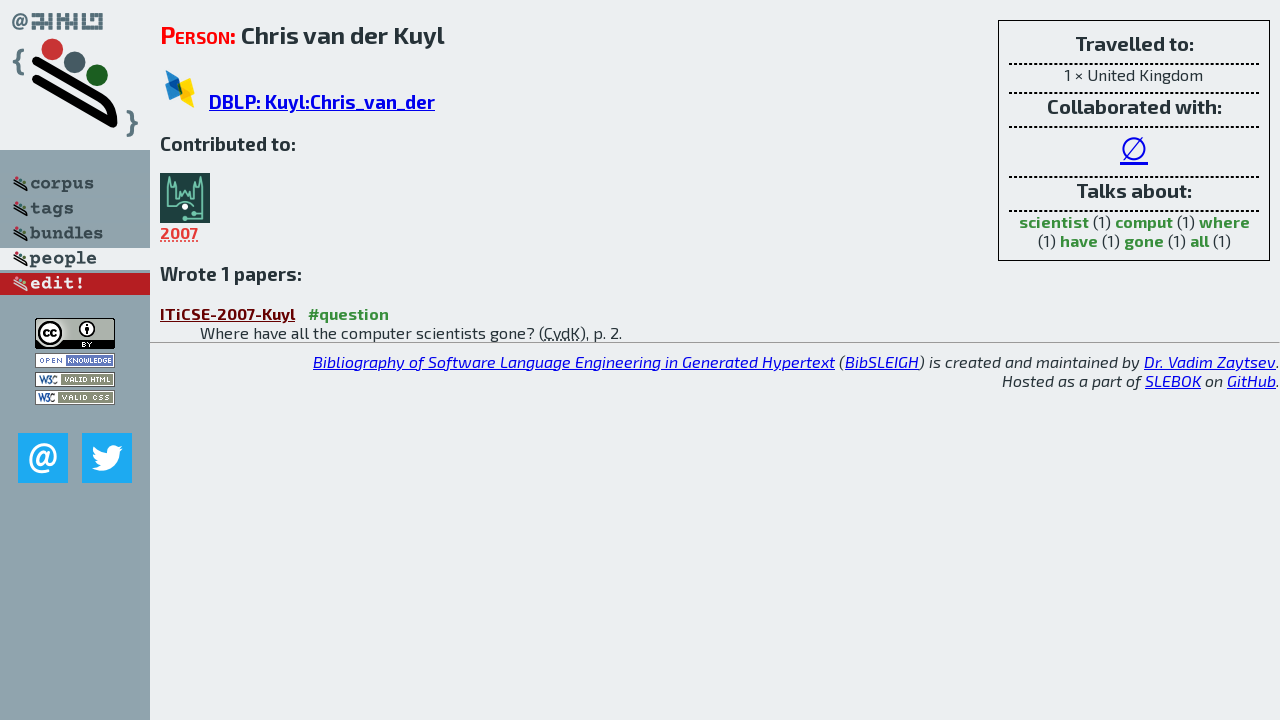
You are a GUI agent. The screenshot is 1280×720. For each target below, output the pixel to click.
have (1079, 240)
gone (1144, 240)
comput (1144, 221)
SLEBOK (1173, 380)
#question (348, 313)
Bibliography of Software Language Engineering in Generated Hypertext (574, 361)
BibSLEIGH (882, 361)
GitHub (1251, 380)
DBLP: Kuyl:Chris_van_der (322, 101)
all (1199, 240)
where (1224, 221)
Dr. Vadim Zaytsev (1210, 361)
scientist (1054, 221)
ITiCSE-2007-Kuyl (227, 313)
